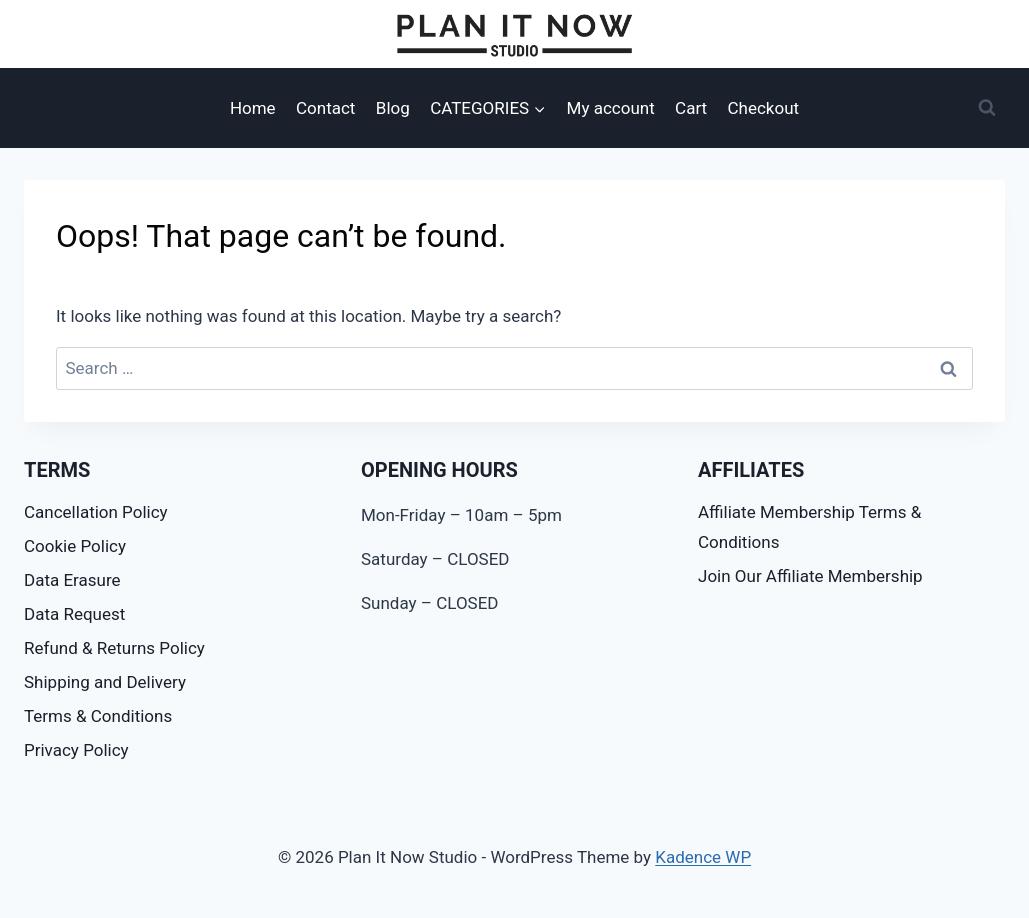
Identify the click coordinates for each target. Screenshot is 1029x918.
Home (253, 108)
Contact (325, 108)
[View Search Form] (987, 108)
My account (611, 108)
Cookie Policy (75, 546)
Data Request (74, 614)
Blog (393, 108)
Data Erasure (72, 580)
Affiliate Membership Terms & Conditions (809, 527)
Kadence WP (703, 857)
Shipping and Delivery (105, 682)
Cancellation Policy (96, 512)
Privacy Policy (76, 750)
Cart (691, 108)
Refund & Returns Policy (114, 648)
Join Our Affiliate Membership (810, 576)
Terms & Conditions (98, 716)
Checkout (764, 108)
